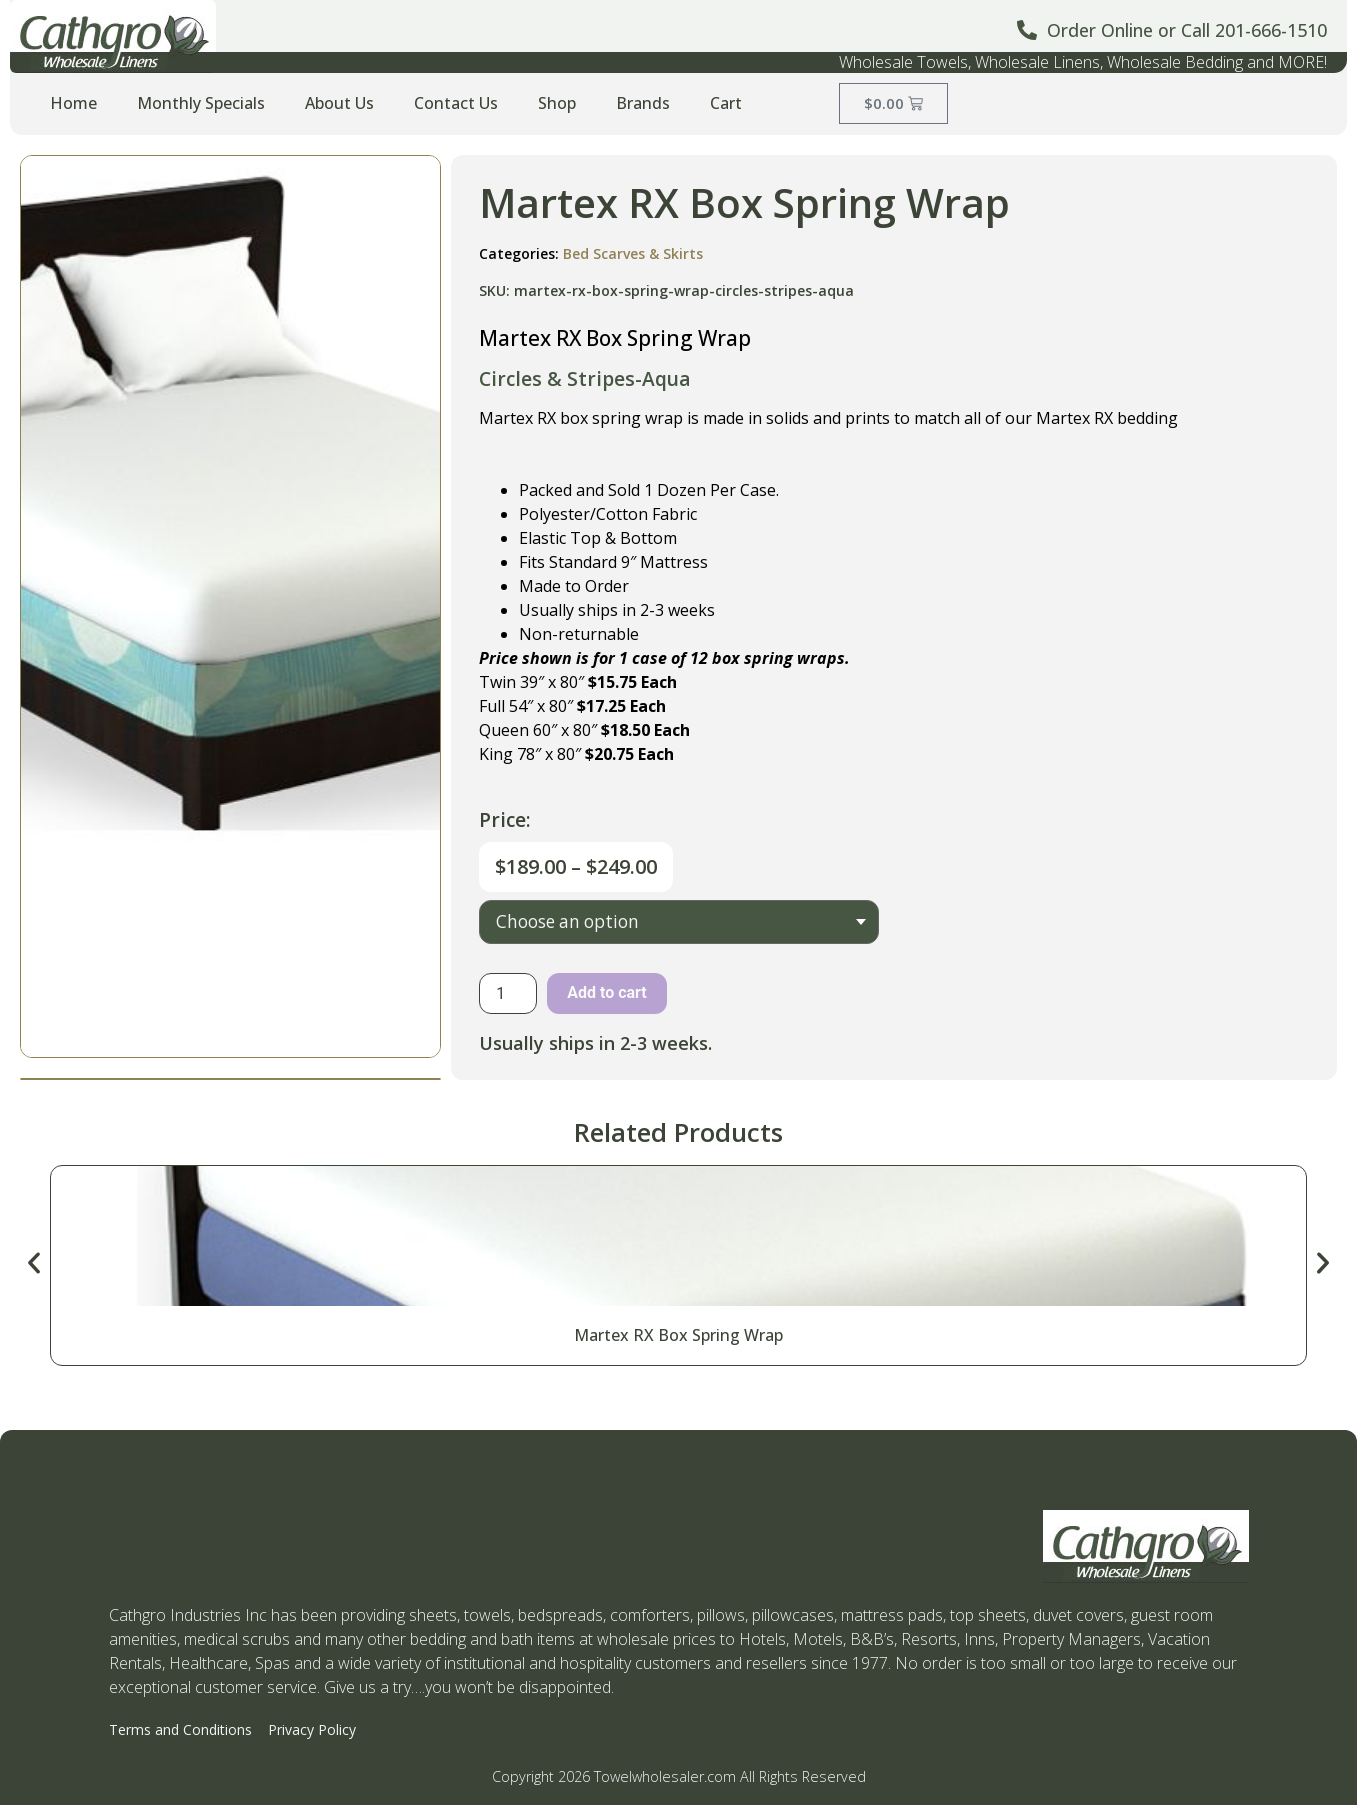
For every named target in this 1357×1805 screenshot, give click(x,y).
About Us (339, 103)
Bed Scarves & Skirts (633, 253)
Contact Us (456, 103)
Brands (643, 103)
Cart (726, 103)
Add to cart (607, 992)
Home (73, 103)
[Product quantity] (508, 993)
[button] (34, 1263)
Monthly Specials (201, 103)
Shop (557, 103)
